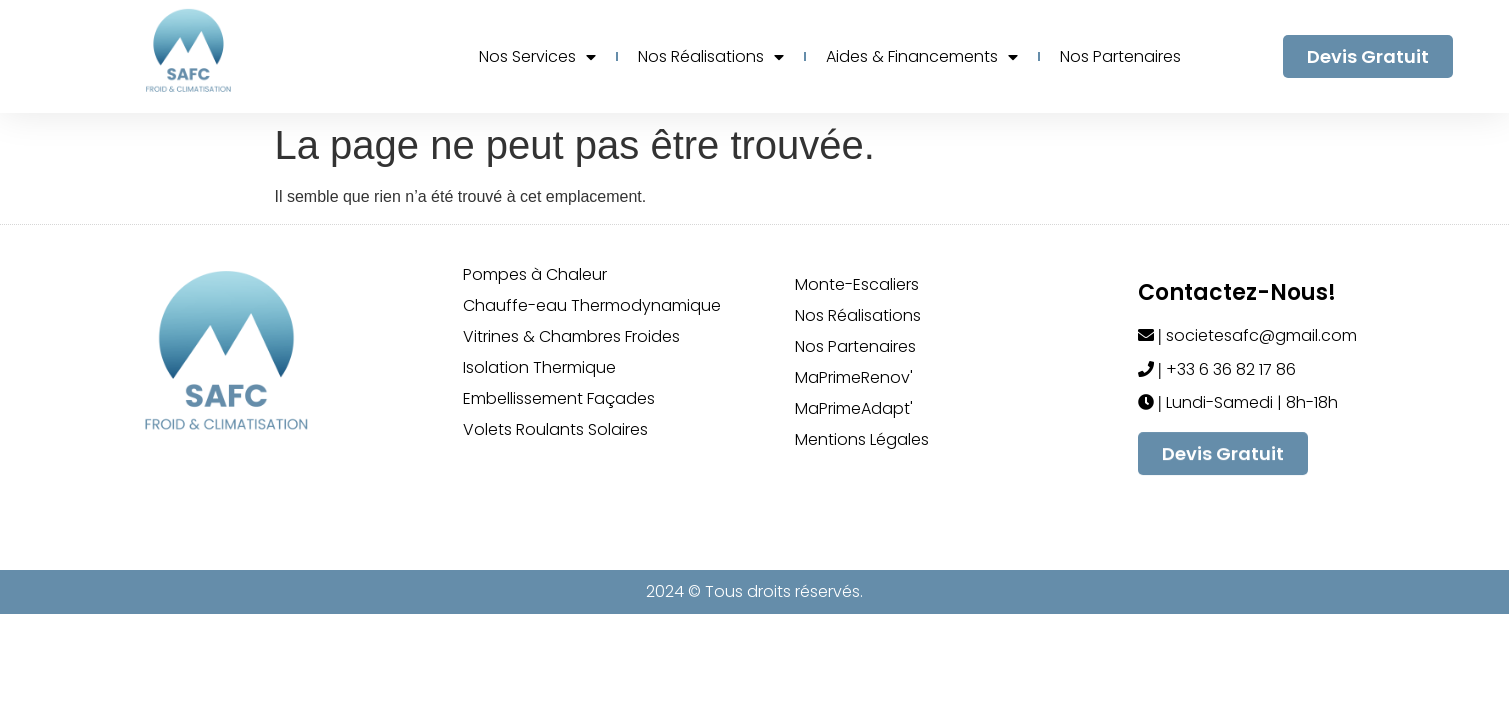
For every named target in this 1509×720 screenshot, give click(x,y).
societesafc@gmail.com (1259, 335)
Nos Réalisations (711, 57)
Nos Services (537, 57)
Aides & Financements (922, 57)
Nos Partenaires (1120, 56)
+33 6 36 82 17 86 (1229, 369)
